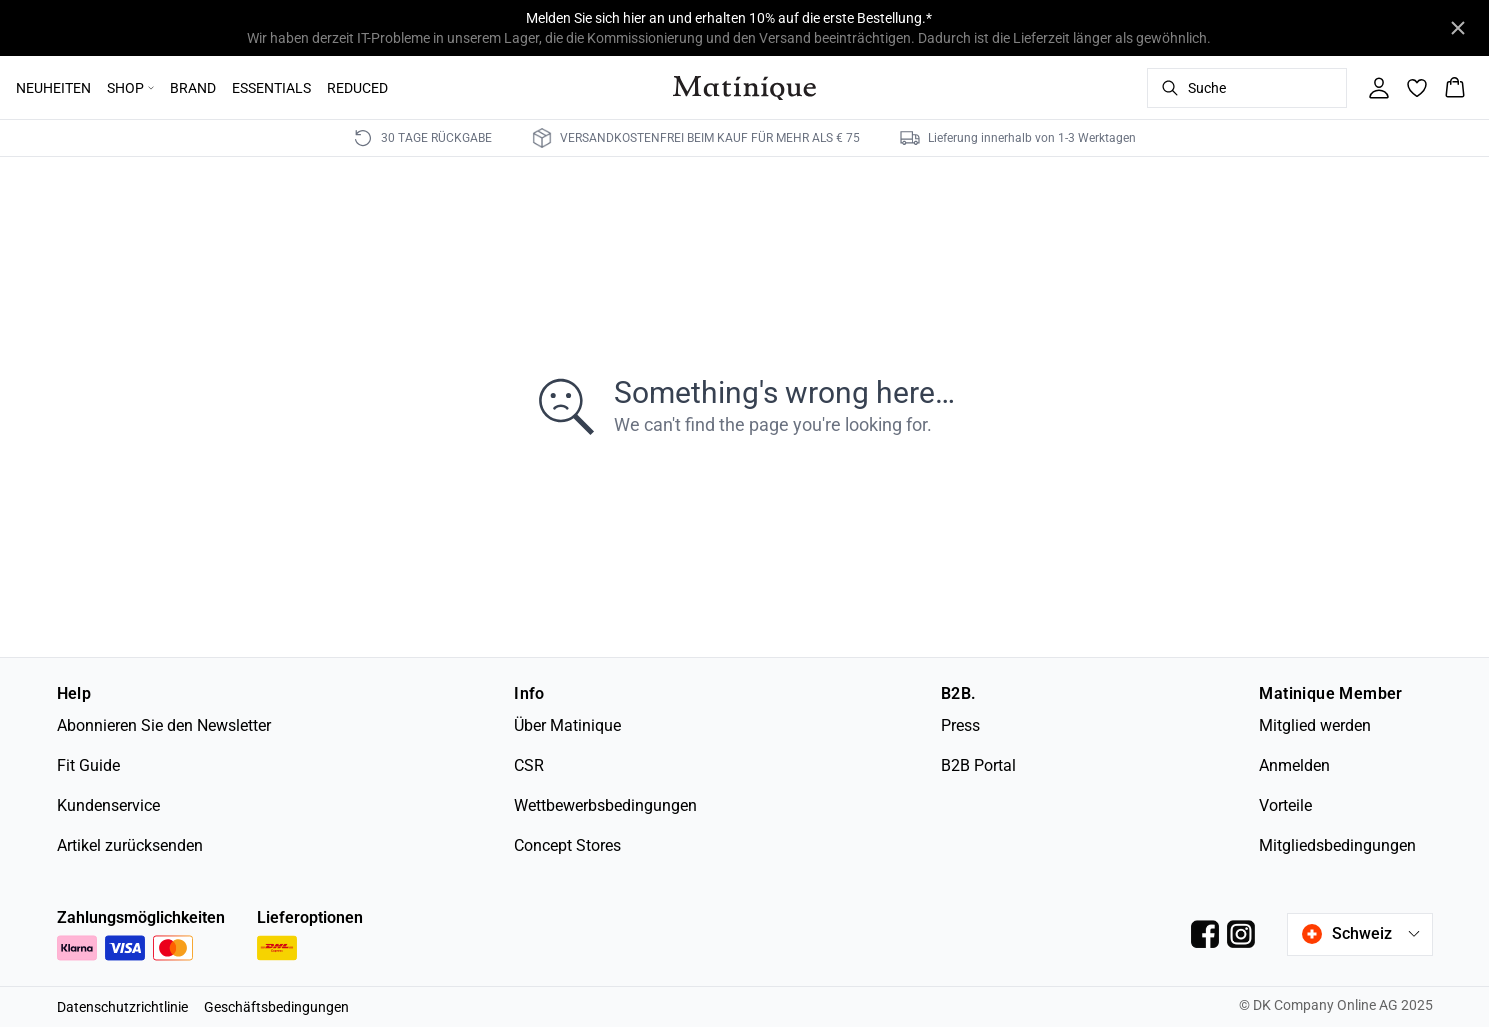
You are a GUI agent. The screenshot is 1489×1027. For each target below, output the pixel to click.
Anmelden (1294, 765)
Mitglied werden (1315, 725)
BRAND (193, 88)
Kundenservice (108, 805)
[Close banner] (1458, 28)
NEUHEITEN (53, 88)
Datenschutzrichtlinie (122, 1007)
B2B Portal (978, 765)
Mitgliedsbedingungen (1337, 845)
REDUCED (357, 88)
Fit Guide (88, 765)
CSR (529, 765)
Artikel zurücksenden (130, 845)
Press (960, 725)
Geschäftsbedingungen (276, 1007)
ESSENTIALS (271, 88)
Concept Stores (567, 845)
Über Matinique (567, 725)
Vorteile (1285, 805)
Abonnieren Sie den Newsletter (164, 725)
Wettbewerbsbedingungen (605, 805)
